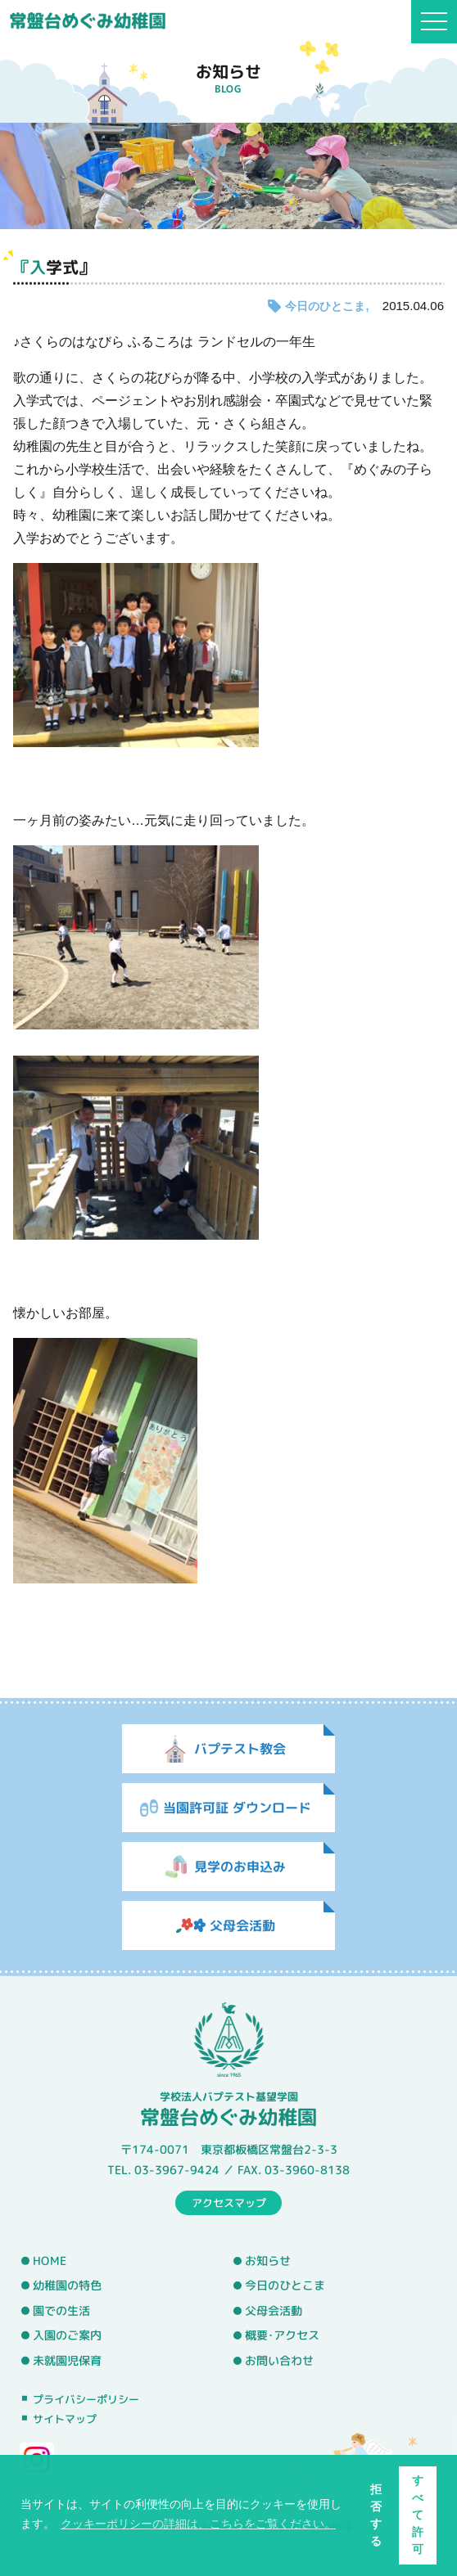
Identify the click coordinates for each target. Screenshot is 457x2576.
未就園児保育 (67, 2361)
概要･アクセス (282, 2335)
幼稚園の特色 (67, 2285)
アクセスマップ (229, 2202)
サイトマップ (65, 2419)
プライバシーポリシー (86, 2398)
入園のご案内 (67, 2335)
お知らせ (268, 2261)
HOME (49, 2260)
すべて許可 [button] (417, 2515)
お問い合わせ (279, 2361)
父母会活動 (273, 2311)
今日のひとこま (325, 306)
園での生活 (61, 2311)
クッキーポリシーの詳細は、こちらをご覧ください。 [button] (198, 2523)
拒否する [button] (376, 2515)
